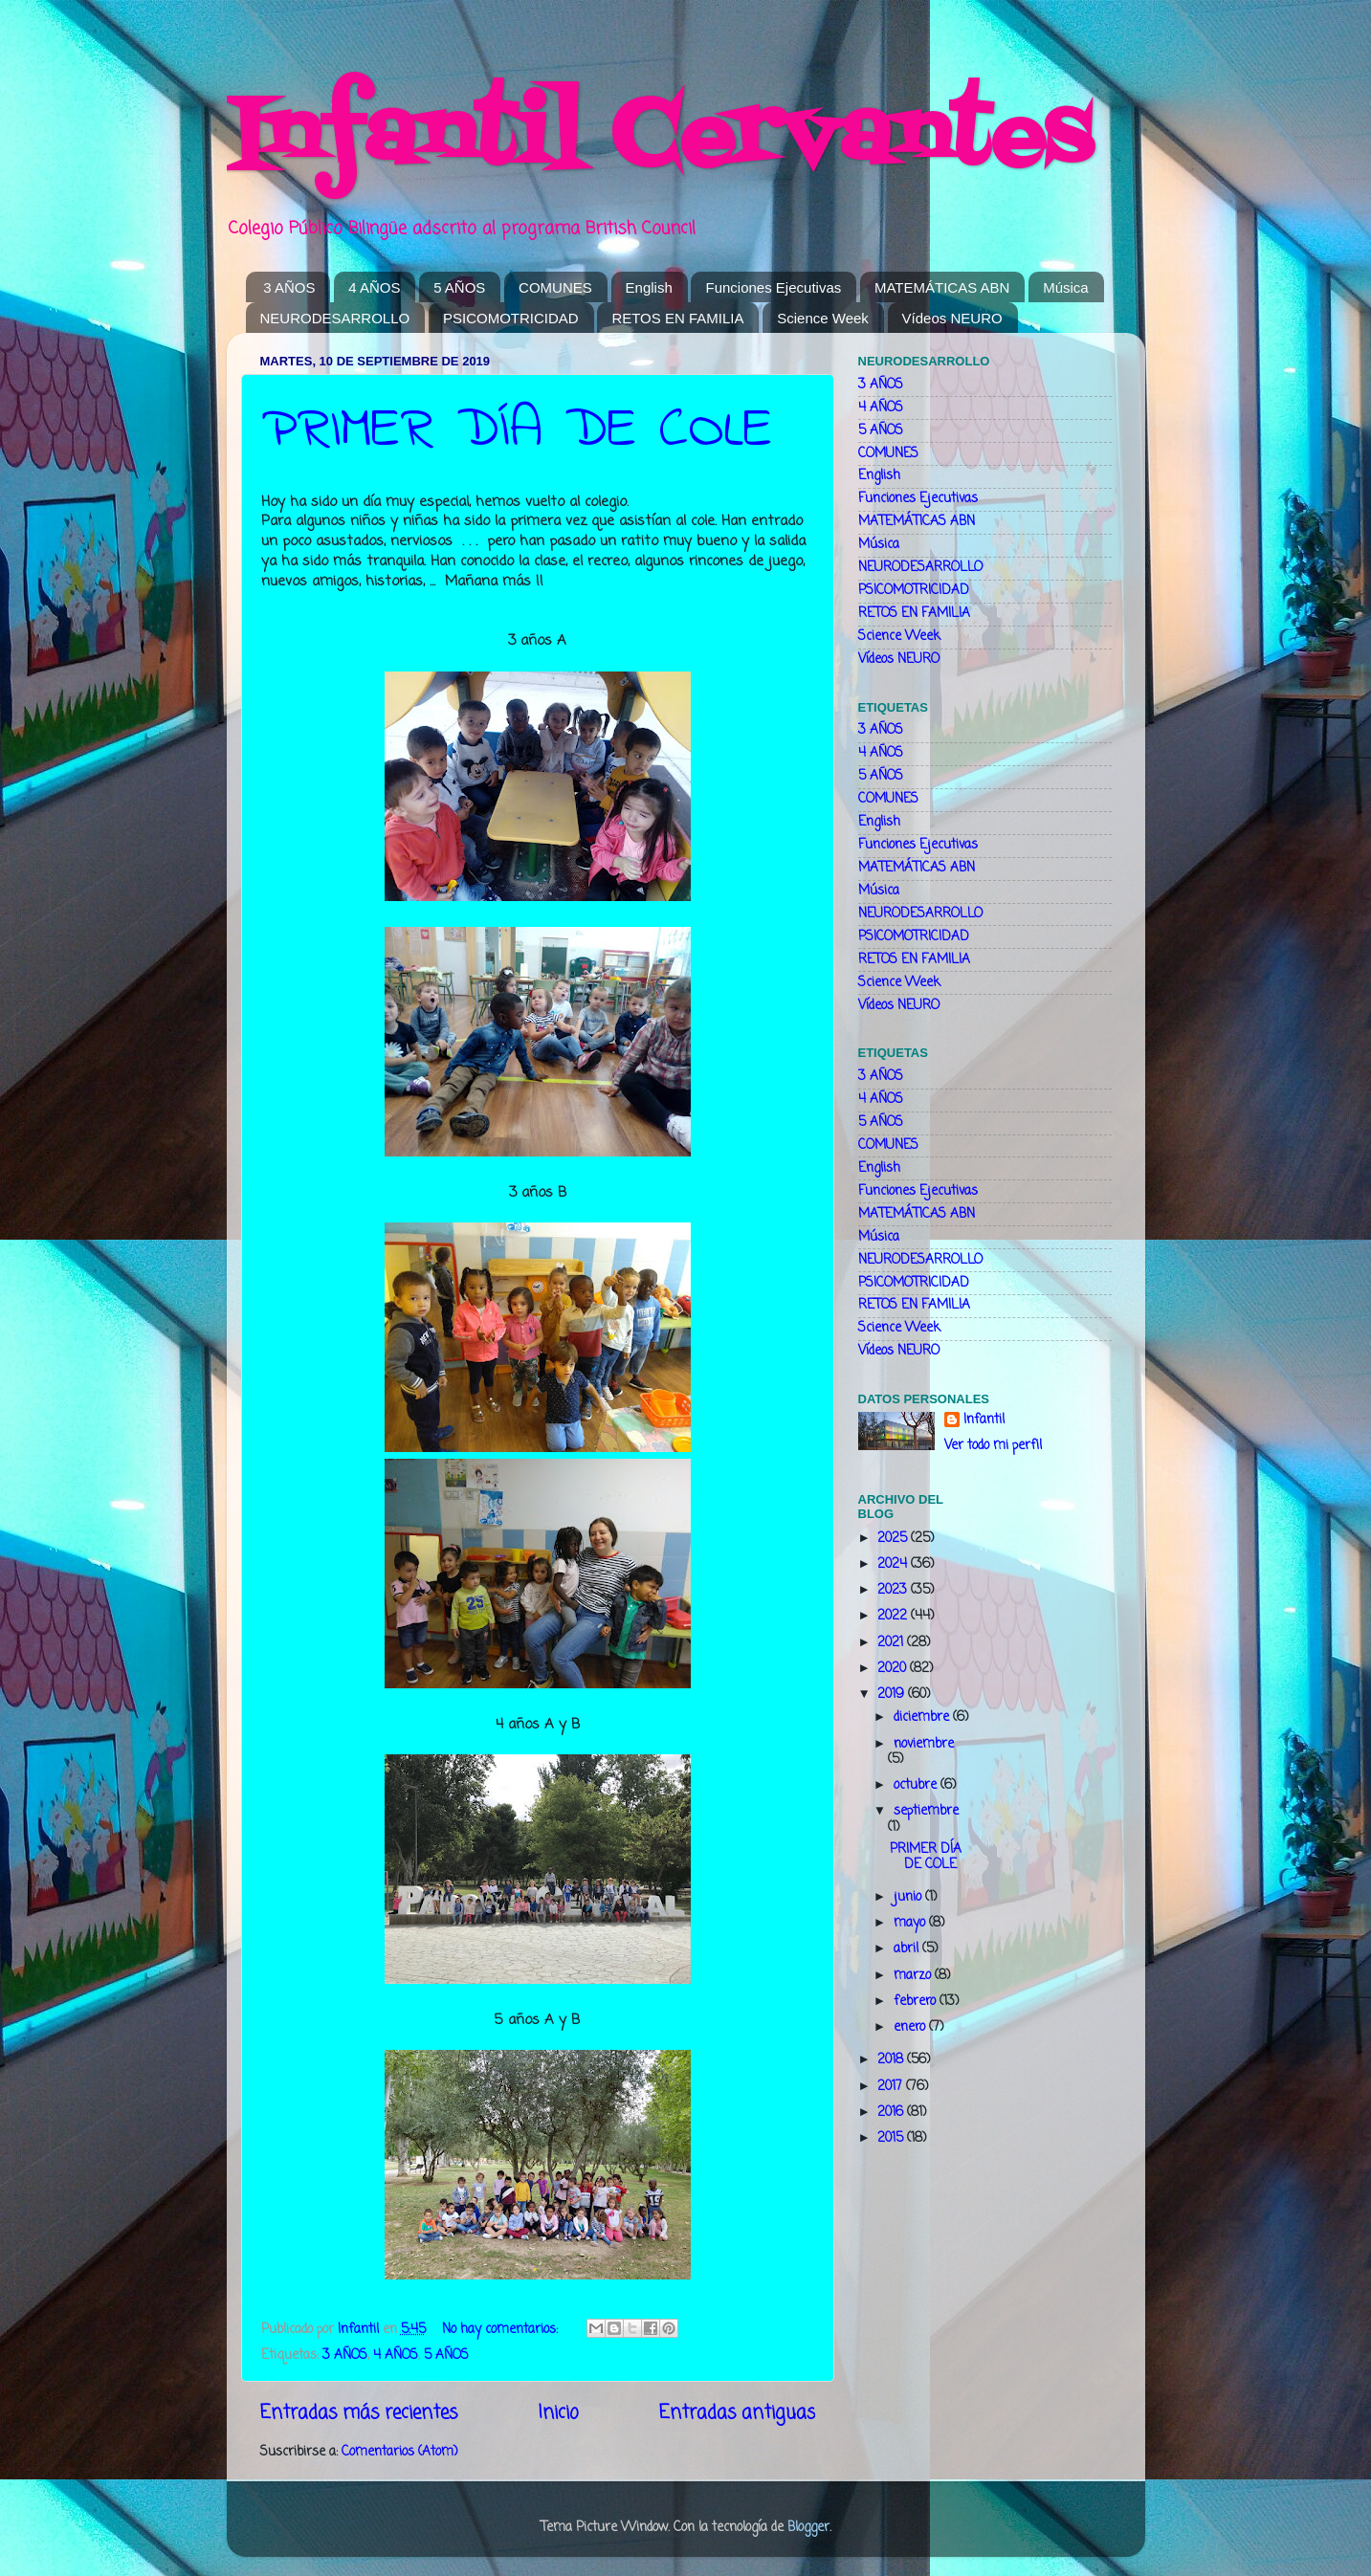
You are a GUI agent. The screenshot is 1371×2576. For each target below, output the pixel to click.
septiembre (926, 1811)
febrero (917, 2002)
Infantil (984, 1421)
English (649, 287)
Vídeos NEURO (952, 318)
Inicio (558, 2413)
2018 (892, 2060)
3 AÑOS (289, 287)
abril (908, 1949)
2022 (894, 1616)
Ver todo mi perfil (993, 1446)
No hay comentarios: (502, 2330)
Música (1066, 287)
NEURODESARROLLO (335, 318)
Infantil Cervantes (659, 139)
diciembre (923, 1717)
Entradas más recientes (358, 2413)
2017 (891, 2087)
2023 (894, 1590)
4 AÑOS (374, 287)
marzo (914, 1976)
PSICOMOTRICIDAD (511, 318)
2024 (894, 1564)
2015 (892, 2138)
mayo (911, 1923)
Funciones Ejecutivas (773, 287)
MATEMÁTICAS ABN (941, 287)
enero (911, 2027)
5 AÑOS (459, 287)
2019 (892, 1694)
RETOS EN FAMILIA (677, 318)
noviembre (924, 1744)
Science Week (823, 318)
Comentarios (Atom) (399, 2452)
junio (909, 1897)
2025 (894, 1539)
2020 (893, 1669)
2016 (892, 2113)
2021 (892, 1643)
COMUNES (555, 287)
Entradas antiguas (737, 2413)
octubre (917, 1785)
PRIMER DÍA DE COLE (517, 431)
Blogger (808, 2528)
